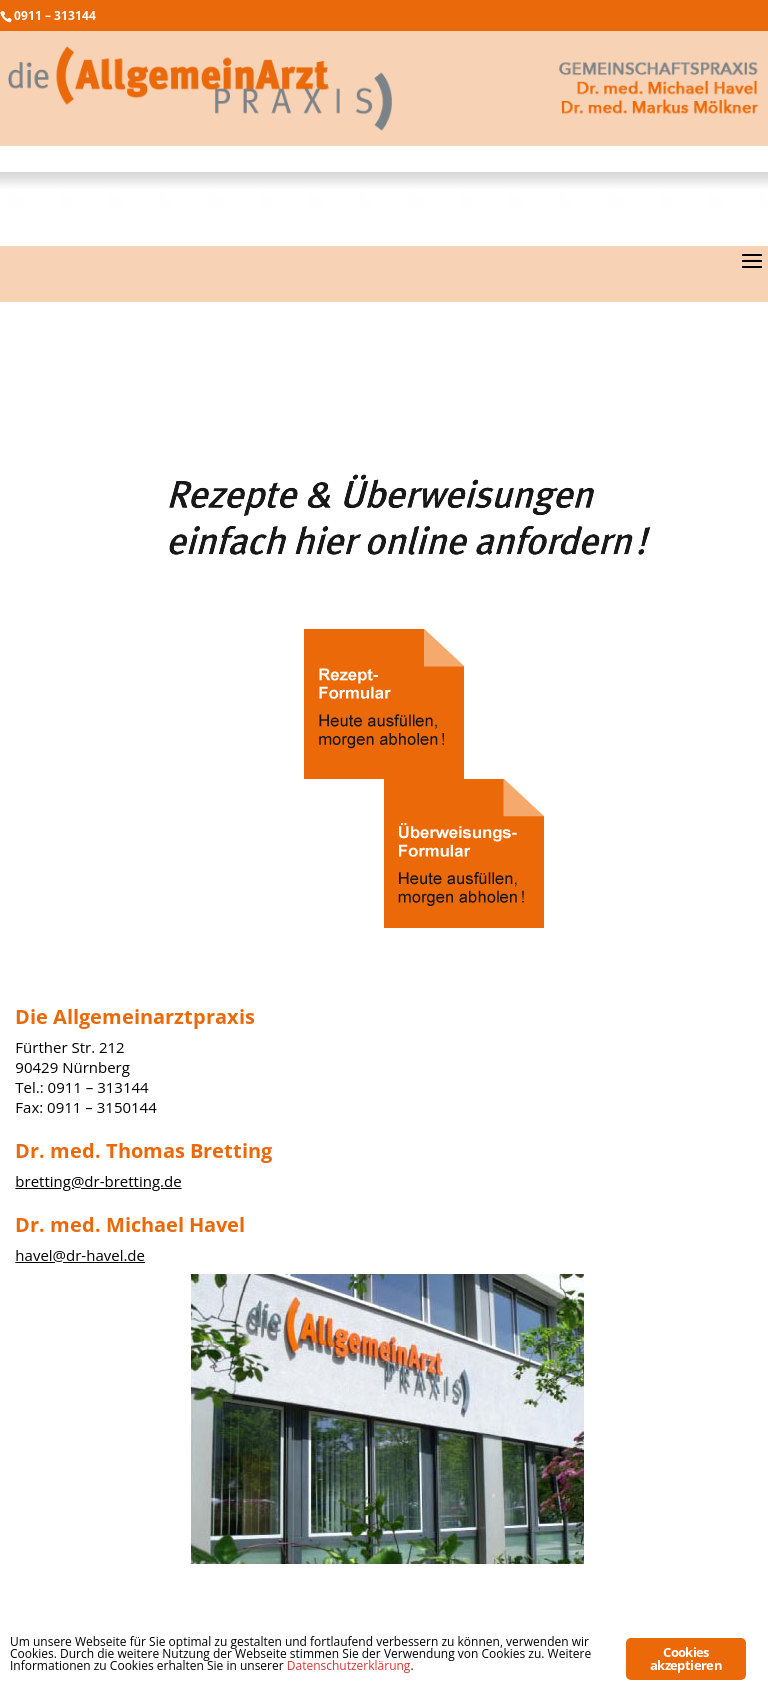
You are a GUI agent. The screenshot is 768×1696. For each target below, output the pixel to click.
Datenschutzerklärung (349, 1665)
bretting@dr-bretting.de (98, 1181)
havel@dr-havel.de (80, 1255)
